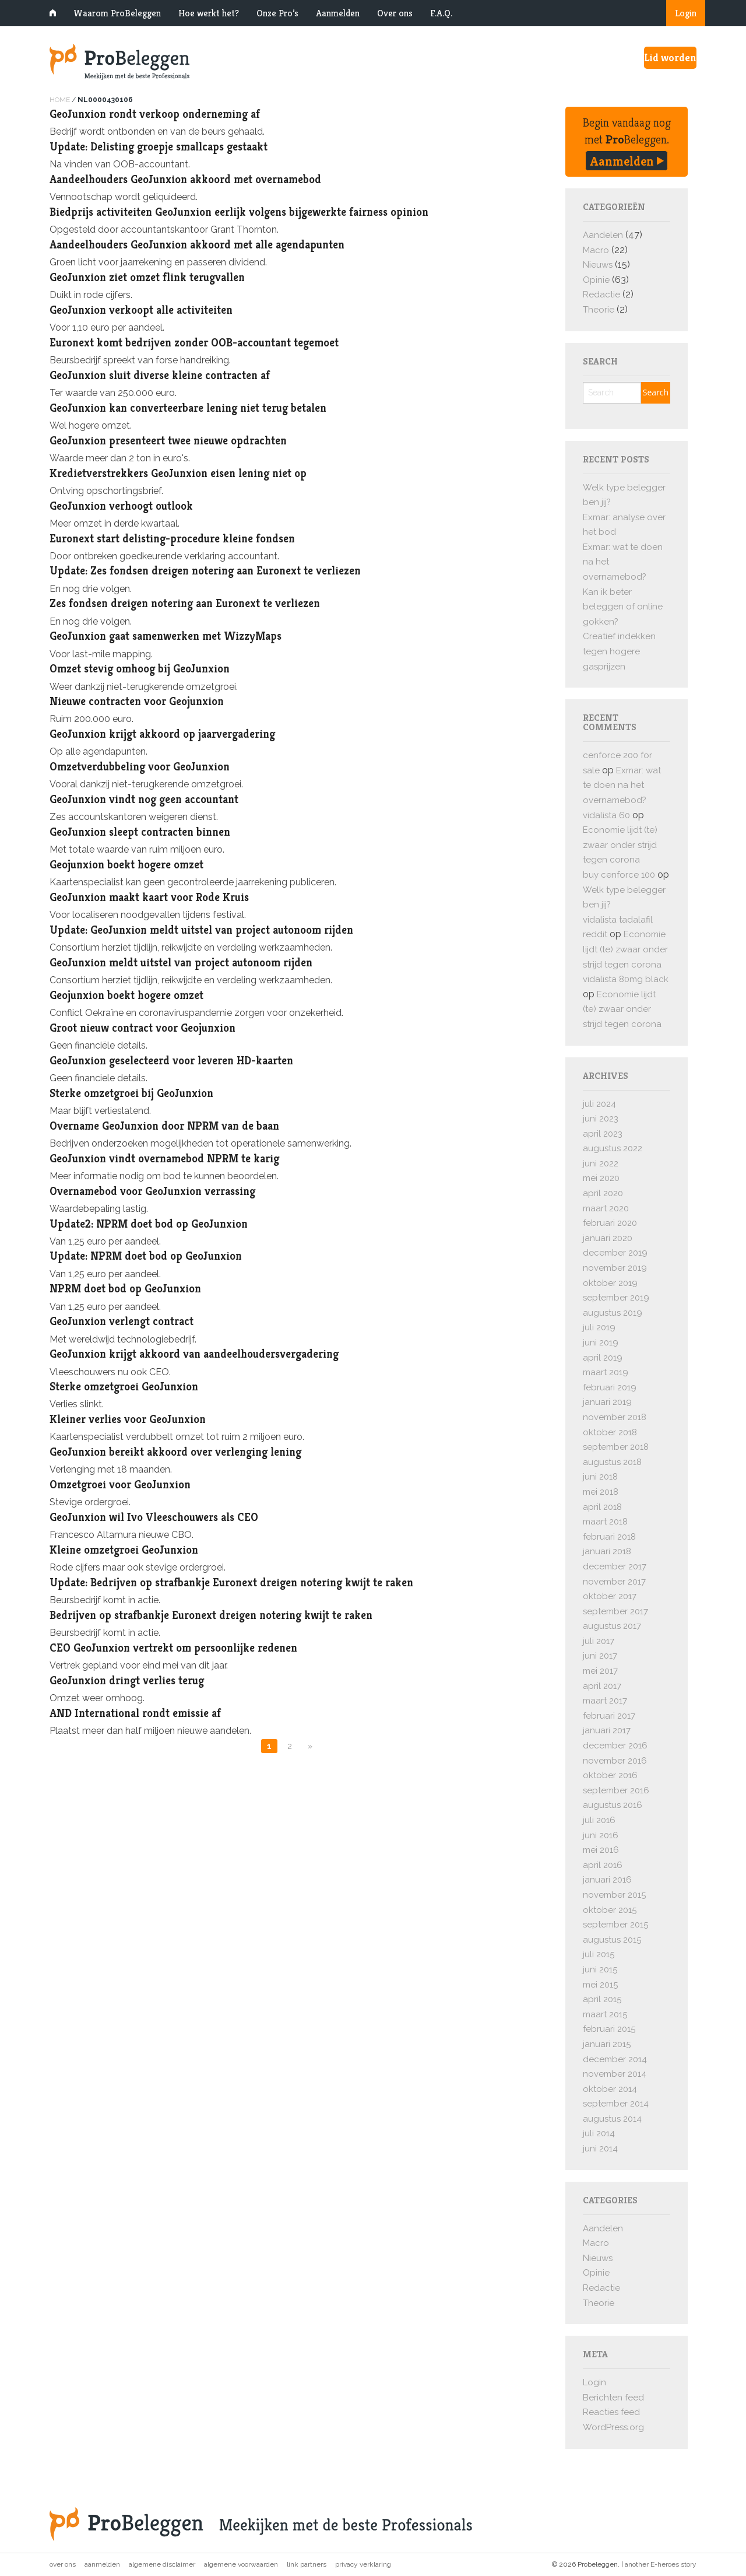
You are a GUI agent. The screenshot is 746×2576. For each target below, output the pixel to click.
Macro (596, 250)
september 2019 (616, 1297)
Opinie (596, 280)
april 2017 (602, 1686)
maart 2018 (605, 1521)
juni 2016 (600, 1835)
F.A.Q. (441, 13)
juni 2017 (600, 1655)
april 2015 (602, 1999)
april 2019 (602, 1357)
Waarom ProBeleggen (117, 13)
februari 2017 (609, 1716)
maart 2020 (606, 1208)
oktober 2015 (609, 1910)
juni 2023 (600, 1118)
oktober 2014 (610, 2089)
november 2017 (614, 1581)
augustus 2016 (612, 1805)
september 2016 (616, 1790)
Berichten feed (613, 2397)
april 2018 (602, 1507)
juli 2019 (599, 1327)
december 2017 (614, 1566)
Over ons (395, 13)
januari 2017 (607, 1730)
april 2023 (602, 1133)
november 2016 (615, 1760)
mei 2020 (601, 1178)
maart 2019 (605, 1372)
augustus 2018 (612, 1462)
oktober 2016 (610, 1775)
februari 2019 (609, 1387)
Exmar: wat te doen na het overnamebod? (622, 785)
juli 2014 (599, 2133)
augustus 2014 (612, 2119)
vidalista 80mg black (625, 979)
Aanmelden (338, 13)
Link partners (306, 2564)
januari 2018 (607, 1551)
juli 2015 (598, 1954)
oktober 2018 (610, 1432)
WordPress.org (613, 2427)
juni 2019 (600, 1342)
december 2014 (615, 2059)
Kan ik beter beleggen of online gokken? (623, 607)
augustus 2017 (612, 1626)
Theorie (598, 309)
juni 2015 (600, 1969)
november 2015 (614, 1895)
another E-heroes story (660, 2564)
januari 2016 (607, 1879)
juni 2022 (600, 1163)
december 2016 (615, 1745)
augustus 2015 (612, 1939)
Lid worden (670, 57)
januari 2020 (607, 1238)
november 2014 (614, 2074)
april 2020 (603, 1193)
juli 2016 (599, 1820)
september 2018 (616, 1447)
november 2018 (614, 1417)
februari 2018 (609, 1536)
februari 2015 (609, 2029)
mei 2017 (600, 1671)
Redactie (601, 294)
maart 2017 (605, 1700)
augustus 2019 (612, 1313)
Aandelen (603, 235)
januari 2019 (607, 1402)
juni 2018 (600, 1476)
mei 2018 (600, 1492)
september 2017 (615, 1611)
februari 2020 (610, 1223)
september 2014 (616, 2103)
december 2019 (615, 1252)
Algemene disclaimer (162, 2564)
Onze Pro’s (277, 13)
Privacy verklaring (363, 2564)
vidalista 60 (606, 815)
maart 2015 (605, 2014)
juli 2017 (598, 1641)
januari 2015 (607, 2044)
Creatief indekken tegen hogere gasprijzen (619, 651)
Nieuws (598, 265)
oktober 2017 (609, 1596)
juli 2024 (599, 1104)
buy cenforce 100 (619, 875)
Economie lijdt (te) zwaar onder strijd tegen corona (620, 845)
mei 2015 (600, 1984)
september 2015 (615, 1924)
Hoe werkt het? (208, 13)
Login (685, 13)
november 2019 (615, 1268)
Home (60, 100)
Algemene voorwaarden (241, 2564)
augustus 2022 (612, 1148)
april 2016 (602, 1865)
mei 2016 (601, 1850)
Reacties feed (611, 2412)
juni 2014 (600, 2148)
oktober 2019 (610, 1283)
